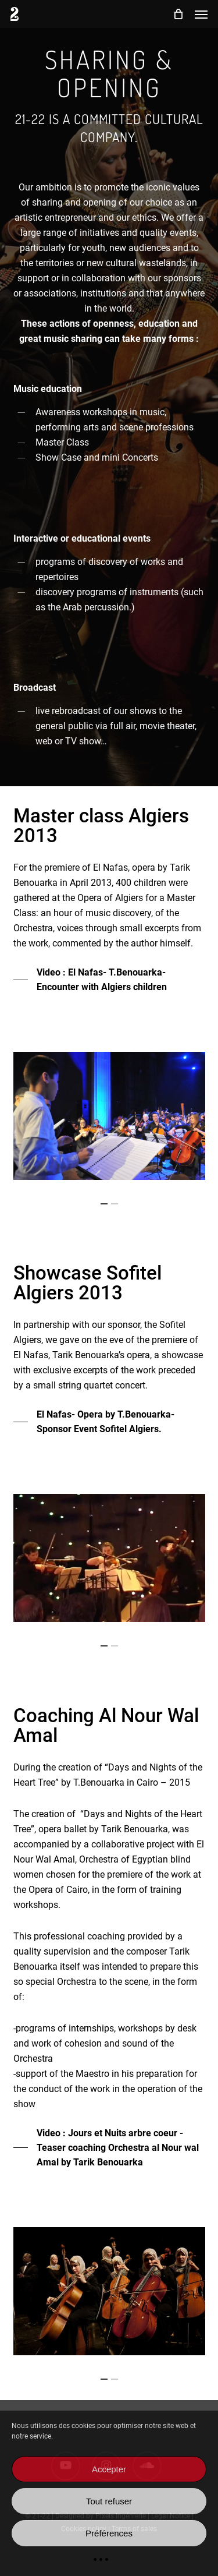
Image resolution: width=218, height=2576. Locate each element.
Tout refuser (109, 2501)
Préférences (109, 2533)
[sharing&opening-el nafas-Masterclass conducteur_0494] (109, 1116)
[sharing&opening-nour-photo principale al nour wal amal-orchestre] (109, 2291)
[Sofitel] (109, 1558)
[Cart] (178, 14)
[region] (109, 1116)
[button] (201, 14)
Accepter (109, 2469)
